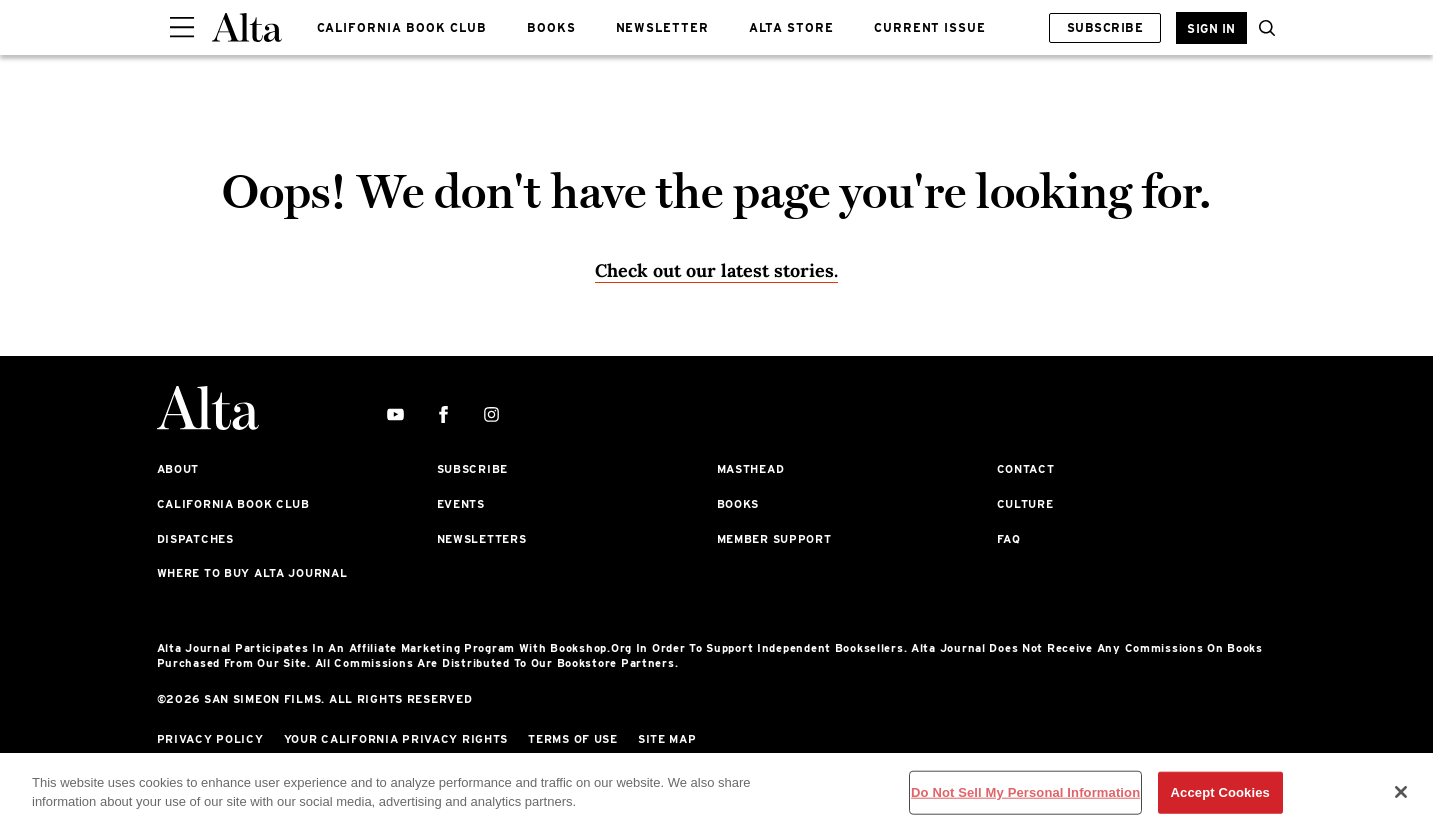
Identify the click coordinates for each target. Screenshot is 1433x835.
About (178, 469)
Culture (1025, 504)
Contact (1026, 469)
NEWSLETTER (663, 27)
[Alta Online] (247, 27)
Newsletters (482, 539)
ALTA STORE (791, 27)
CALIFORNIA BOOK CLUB (402, 27)
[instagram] (491, 415)
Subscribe (1105, 27)
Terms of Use (573, 739)
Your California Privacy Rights (396, 739)
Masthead (751, 469)
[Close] (1401, 792)
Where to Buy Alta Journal (252, 573)
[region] (716, 794)
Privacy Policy (210, 739)
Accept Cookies (1220, 792)
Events (461, 504)
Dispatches (195, 539)
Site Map (667, 739)
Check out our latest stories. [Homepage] (716, 270)
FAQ (1009, 539)
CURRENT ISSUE (930, 27)
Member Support (774, 539)
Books (738, 504)
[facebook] (443, 415)
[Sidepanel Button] (182, 28)
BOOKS (551, 27)
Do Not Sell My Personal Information (1025, 792)
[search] (1262, 28)
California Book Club (233, 504)
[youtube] (395, 415)
